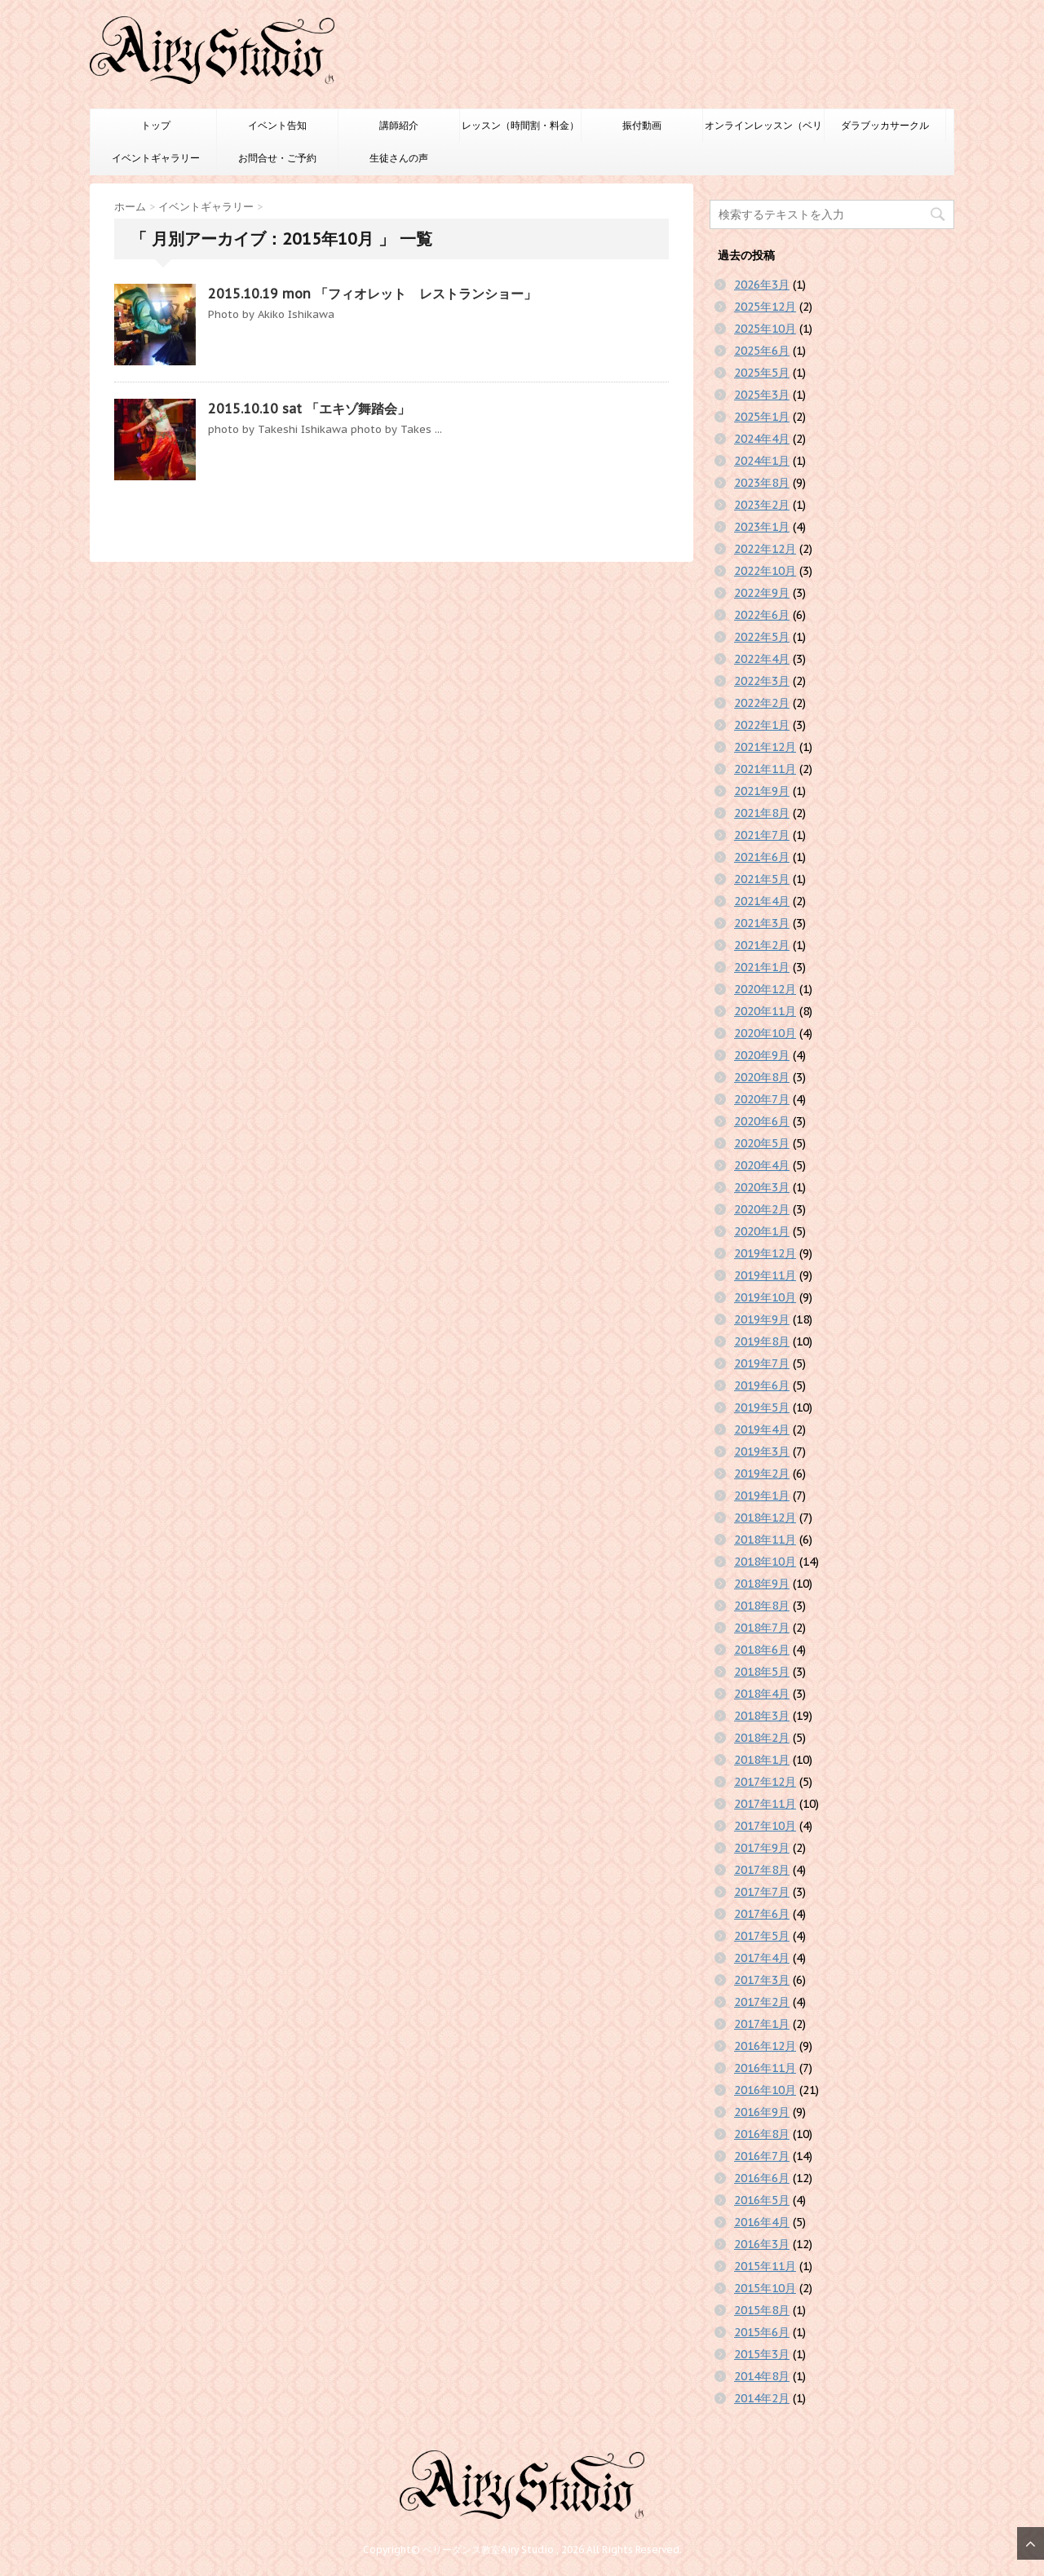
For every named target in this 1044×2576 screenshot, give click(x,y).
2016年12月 (765, 2046)
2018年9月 (762, 1583)
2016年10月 (765, 2090)
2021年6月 (762, 857)
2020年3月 (762, 1187)
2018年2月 (762, 1737)
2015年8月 (762, 2310)
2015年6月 (762, 2332)
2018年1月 (762, 1759)
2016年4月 (762, 2222)
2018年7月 (762, 1627)
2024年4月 (762, 438)
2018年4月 (762, 1693)
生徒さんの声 (398, 158)
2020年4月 (762, 1165)
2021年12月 (765, 747)
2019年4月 (762, 1429)
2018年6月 (762, 1649)
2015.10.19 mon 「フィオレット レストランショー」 (372, 293)
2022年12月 (765, 548)
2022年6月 (762, 615)
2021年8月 (762, 813)
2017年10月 (765, 1825)
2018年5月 (762, 1671)
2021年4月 (762, 901)
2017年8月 (762, 1869)
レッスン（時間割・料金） (520, 125)
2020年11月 (765, 1011)
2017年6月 (762, 1914)
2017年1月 (762, 2024)
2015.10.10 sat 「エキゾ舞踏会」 (309, 408)
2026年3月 (762, 284)
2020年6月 (762, 1121)
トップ (155, 125)
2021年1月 (762, 967)
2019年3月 (762, 1451)
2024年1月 (762, 460)
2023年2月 (762, 504)
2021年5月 (762, 879)
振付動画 (641, 125)
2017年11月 (765, 1803)
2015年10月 (765, 2288)
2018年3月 (762, 1715)
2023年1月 (762, 526)
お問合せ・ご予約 (277, 158)
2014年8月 (762, 2376)
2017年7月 (762, 1892)
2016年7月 (762, 2156)
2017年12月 (765, 1781)
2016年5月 (762, 2200)
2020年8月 (762, 1077)
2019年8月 (762, 1341)
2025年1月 (762, 416)
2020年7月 (762, 1099)
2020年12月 (765, 989)
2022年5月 (762, 637)
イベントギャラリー (156, 158)
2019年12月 (765, 1253)
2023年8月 (762, 482)
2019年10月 (765, 1297)
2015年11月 (765, 2266)
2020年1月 (762, 1231)
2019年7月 (762, 1363)
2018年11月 (765, 1539)
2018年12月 (765, 1517)
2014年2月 (762, 2398)
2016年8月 (762, 2134)
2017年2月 (762, 2002)
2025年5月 (762, 372)
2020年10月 (765, 1033)
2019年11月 (765, 1275)
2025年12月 (765, 306)
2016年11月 (765, 2068)
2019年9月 (762, 1319)
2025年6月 (762, 350)
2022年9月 (762, 592)
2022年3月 (762, 681)
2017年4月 (762, 1958)
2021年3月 (762, 923)
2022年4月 (762, 659)
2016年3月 (762, 2244)
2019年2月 (762, 1473)
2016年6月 (762, 2178)
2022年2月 (762, 703)
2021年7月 (762, 835)
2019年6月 (762, 1385)
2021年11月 (765, 769)
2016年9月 (762, 2112)
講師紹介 (398, 125)
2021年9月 (762, 791)
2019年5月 (762, 1407)
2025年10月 (765, 328)
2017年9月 (762, 1847)
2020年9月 (762, 1055)
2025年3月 (762, 394)
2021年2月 (762, 945)
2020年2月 (762, 1209)
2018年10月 (765, 1561)
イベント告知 (277, 125)
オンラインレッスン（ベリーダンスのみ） (763, 130)
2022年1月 (762, 725)
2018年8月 (762, 1605)
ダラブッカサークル (885, 125)
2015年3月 (762, 2354)
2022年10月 (765, 570)
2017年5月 (762, 1936)
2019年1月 (762, 1495)
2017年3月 (762, 1980)
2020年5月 (762, 1143)
